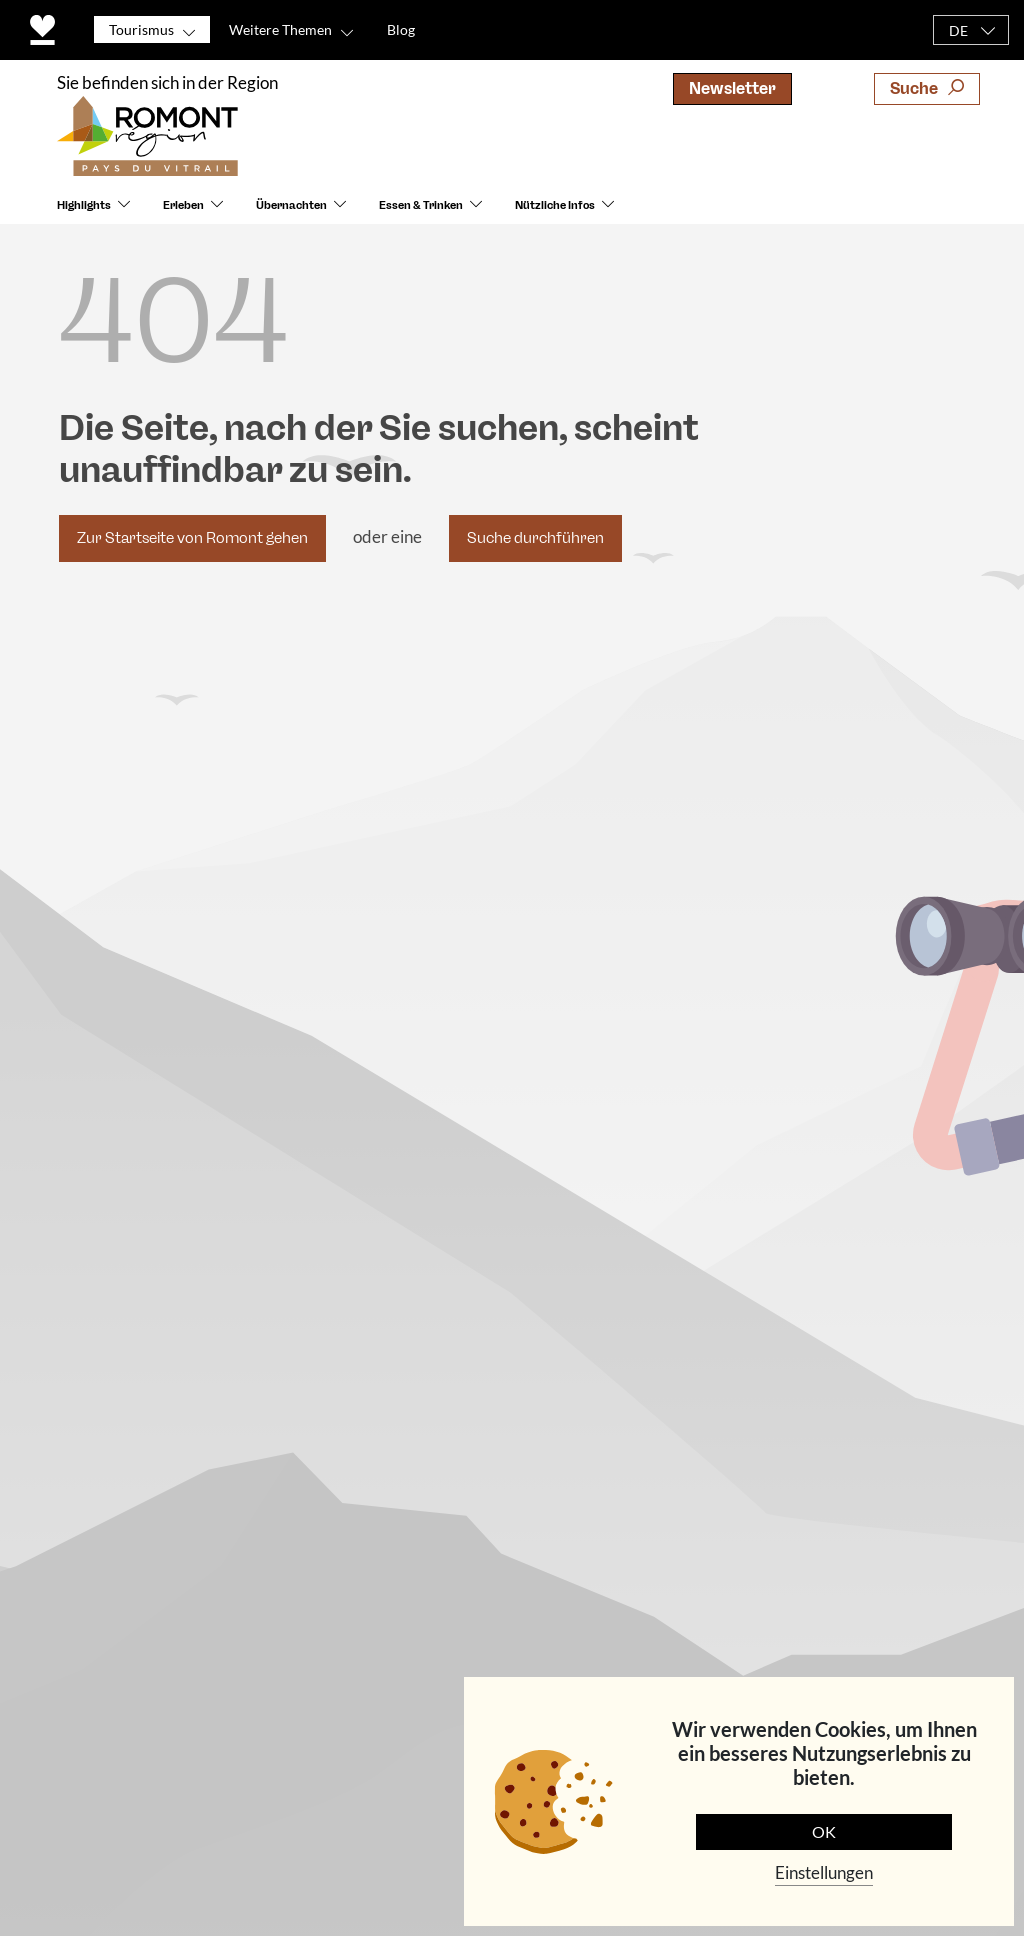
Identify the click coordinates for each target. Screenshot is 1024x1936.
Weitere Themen (280, 29)
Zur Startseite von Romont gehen (192, 538)
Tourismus (141, 29)
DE (958, 30)
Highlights (84, 205)
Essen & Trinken (421, 205)
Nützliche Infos (555, 205)
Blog (401, 29)
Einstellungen (824, 1872)
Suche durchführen (535, 538)
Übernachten (291, 205)
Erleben (183, 205)
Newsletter (732, 88)
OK (824, 1831)
